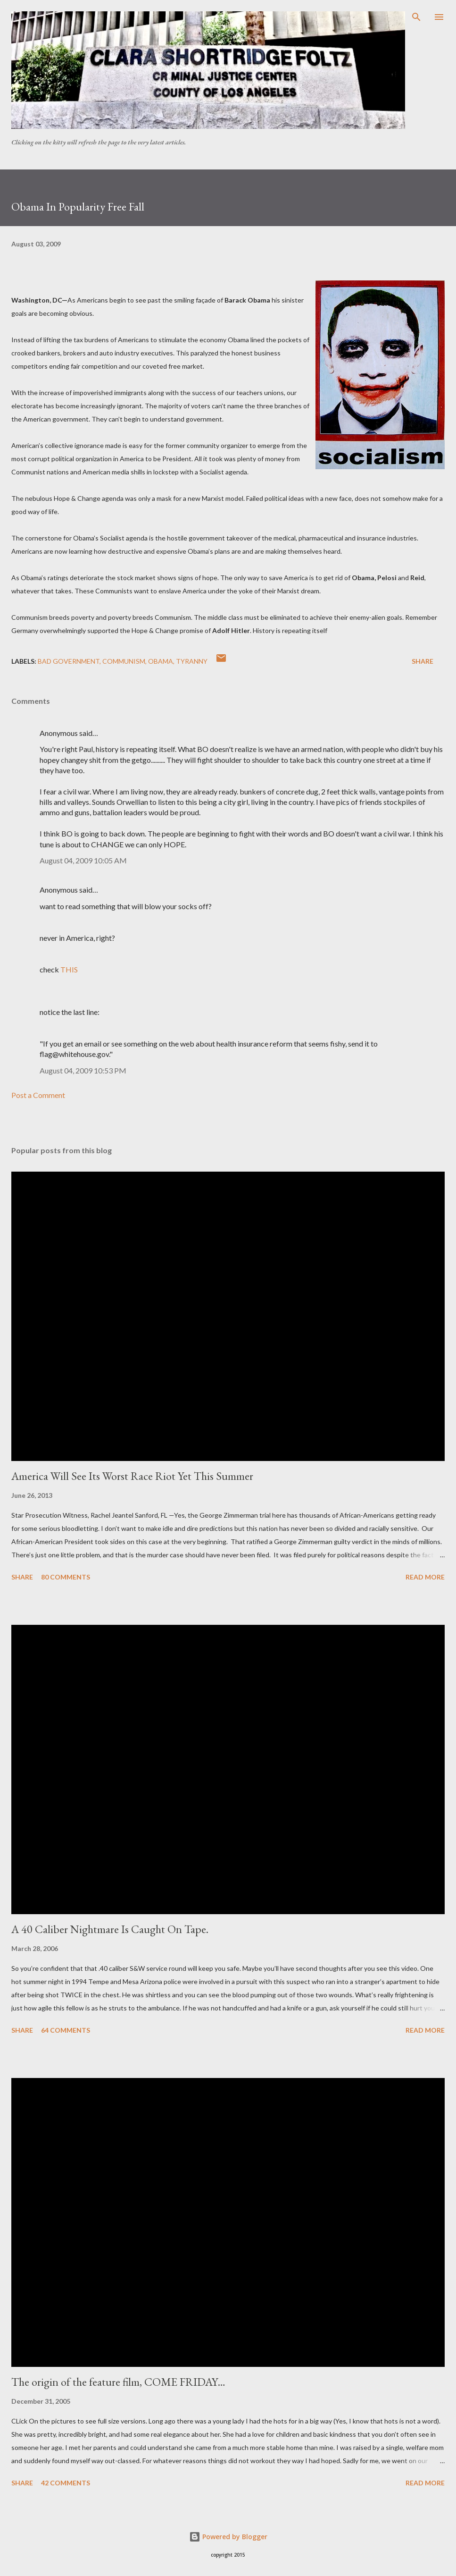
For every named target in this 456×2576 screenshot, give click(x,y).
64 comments (65, 2030)
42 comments (65, 2483)
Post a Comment (38, 1094)
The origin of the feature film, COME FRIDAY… (118, 2381)
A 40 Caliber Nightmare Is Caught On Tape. (109, 1929)
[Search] (416, 17)
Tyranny (191, 661)
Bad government (68, 661)
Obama (160, 661)
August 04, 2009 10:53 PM (83, 1070)
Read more (425, 1577)
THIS (69, 969)
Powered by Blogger (228, 2536)
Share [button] (422, 661)
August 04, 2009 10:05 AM (83, 860)
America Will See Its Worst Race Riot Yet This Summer (132, 1476)
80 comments (65, 1577)
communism (123, 661)
